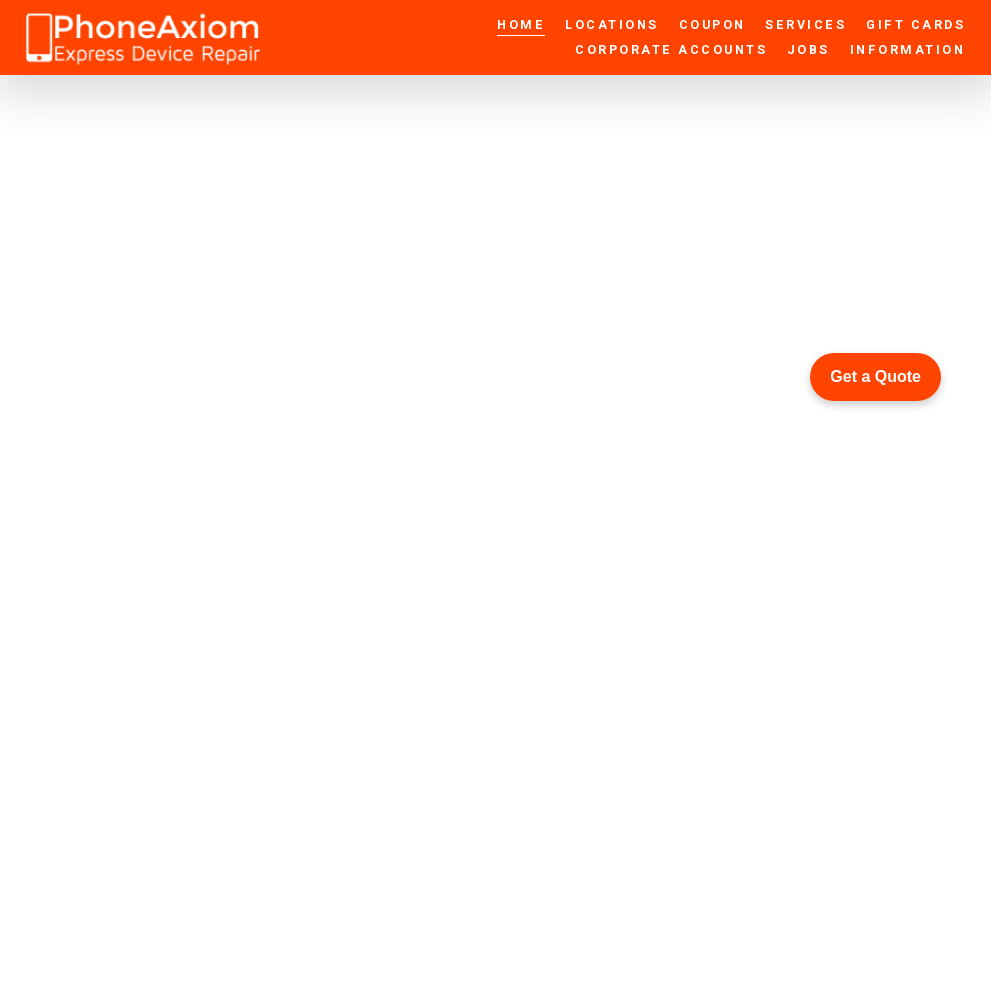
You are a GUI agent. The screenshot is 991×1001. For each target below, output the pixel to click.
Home (521, 25)
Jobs (808, 50)
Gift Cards (915, 25)
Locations (612, 25)
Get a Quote (875, 376)
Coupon (712, 25)
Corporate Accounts (671, 50)
